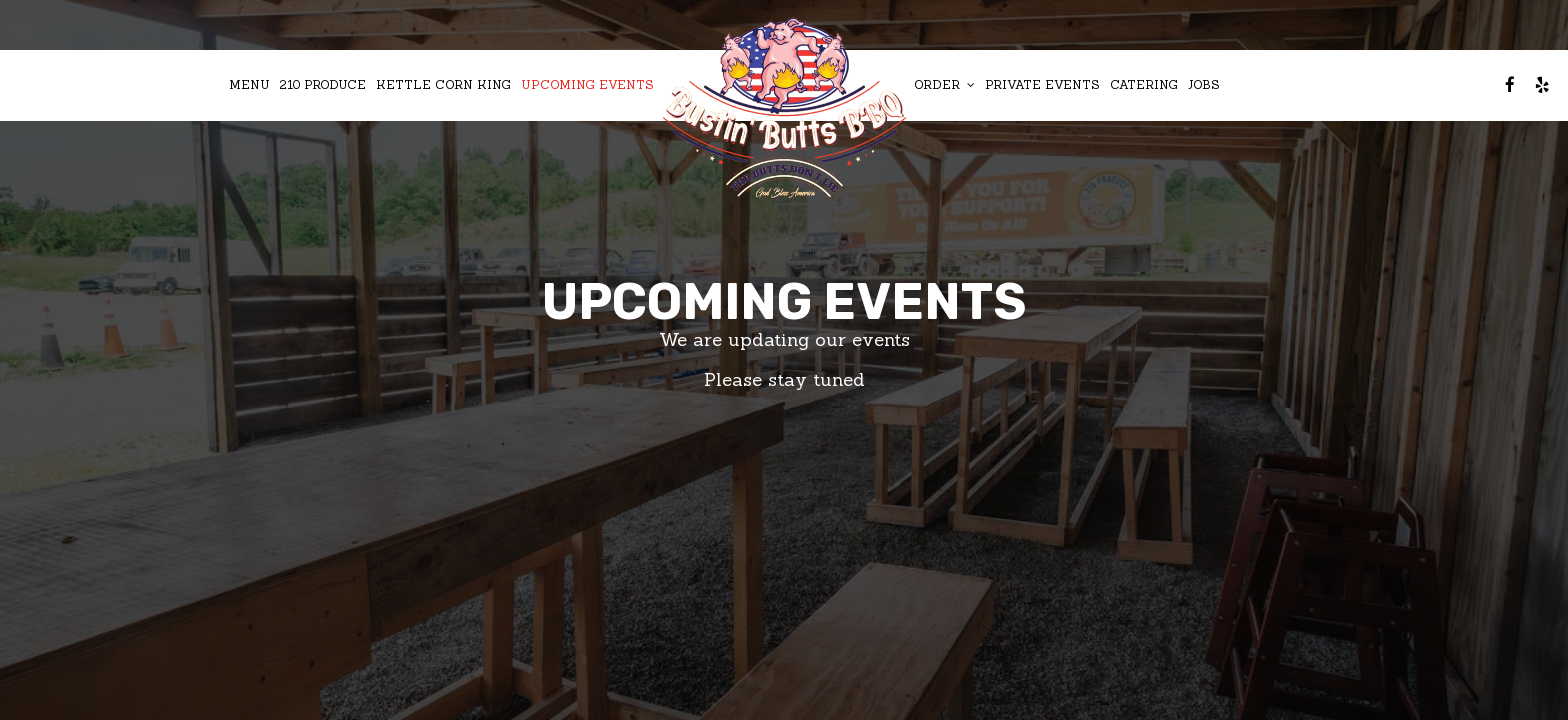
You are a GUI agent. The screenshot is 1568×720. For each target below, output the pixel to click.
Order (944, 84)
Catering (1144, 84)
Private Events (1042, 84)
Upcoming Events (587, 84)
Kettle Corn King (443, 84)
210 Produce (323, 84)
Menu (249, 84)
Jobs (1204, 84)
